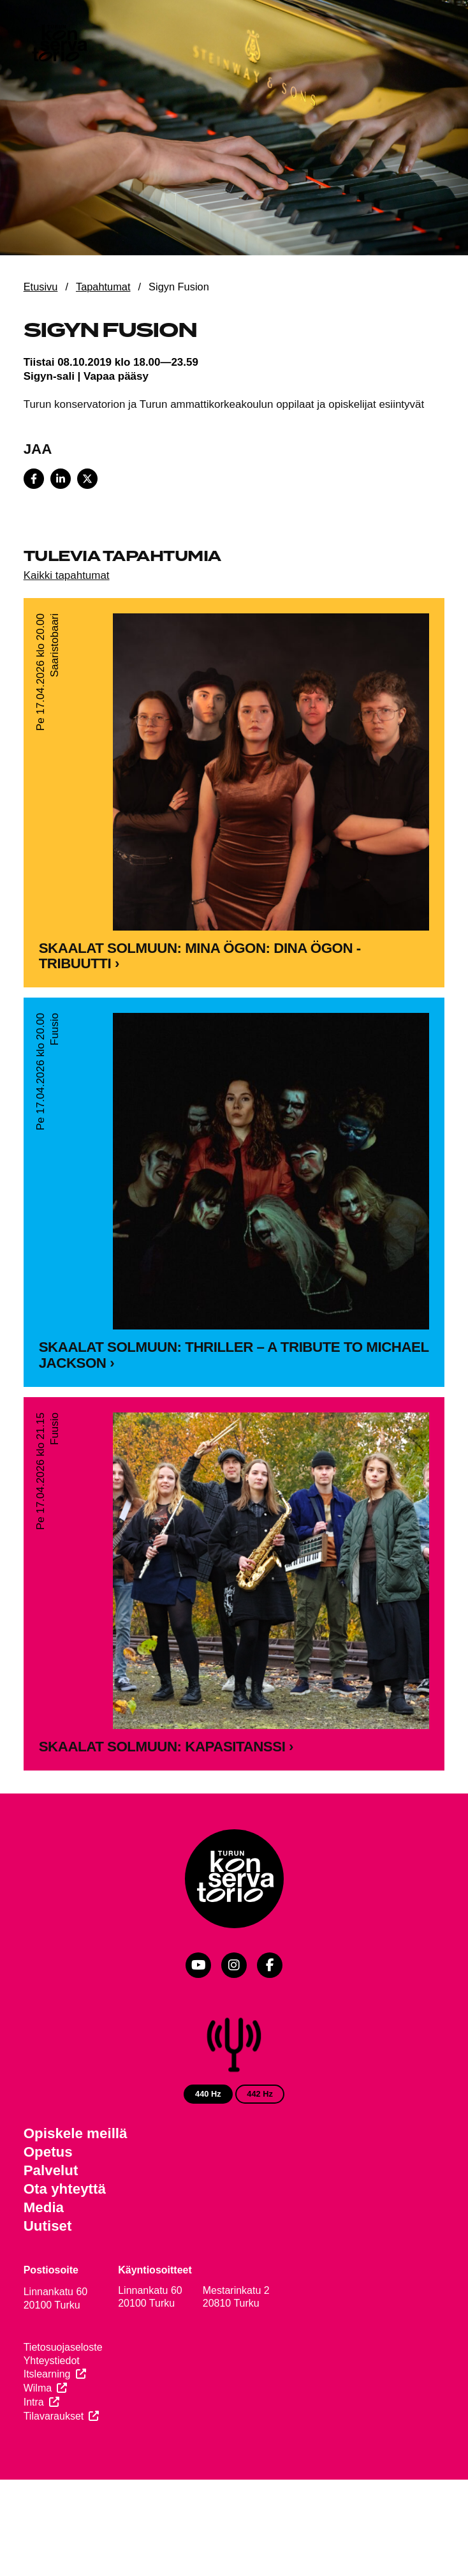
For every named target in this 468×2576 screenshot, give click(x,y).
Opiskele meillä (76, 2133)
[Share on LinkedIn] (60, 478)
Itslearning (47, 2374)
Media (44, 2207)
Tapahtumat (103, 286)
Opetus (48, 2152)
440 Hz (208, 2094)
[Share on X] (87, 478)
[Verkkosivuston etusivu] (59, 45)
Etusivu (41, 286)
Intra (34, 2402)
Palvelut (51, 2170)
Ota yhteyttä (65, 2189)
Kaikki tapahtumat (67, 575)
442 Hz (260, 2094)
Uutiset (48, 2226)
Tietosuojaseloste (63, 2347)
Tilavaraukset (54, 2416)
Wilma (38, 2388)
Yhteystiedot (52, 2360)
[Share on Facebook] (34, 478)
